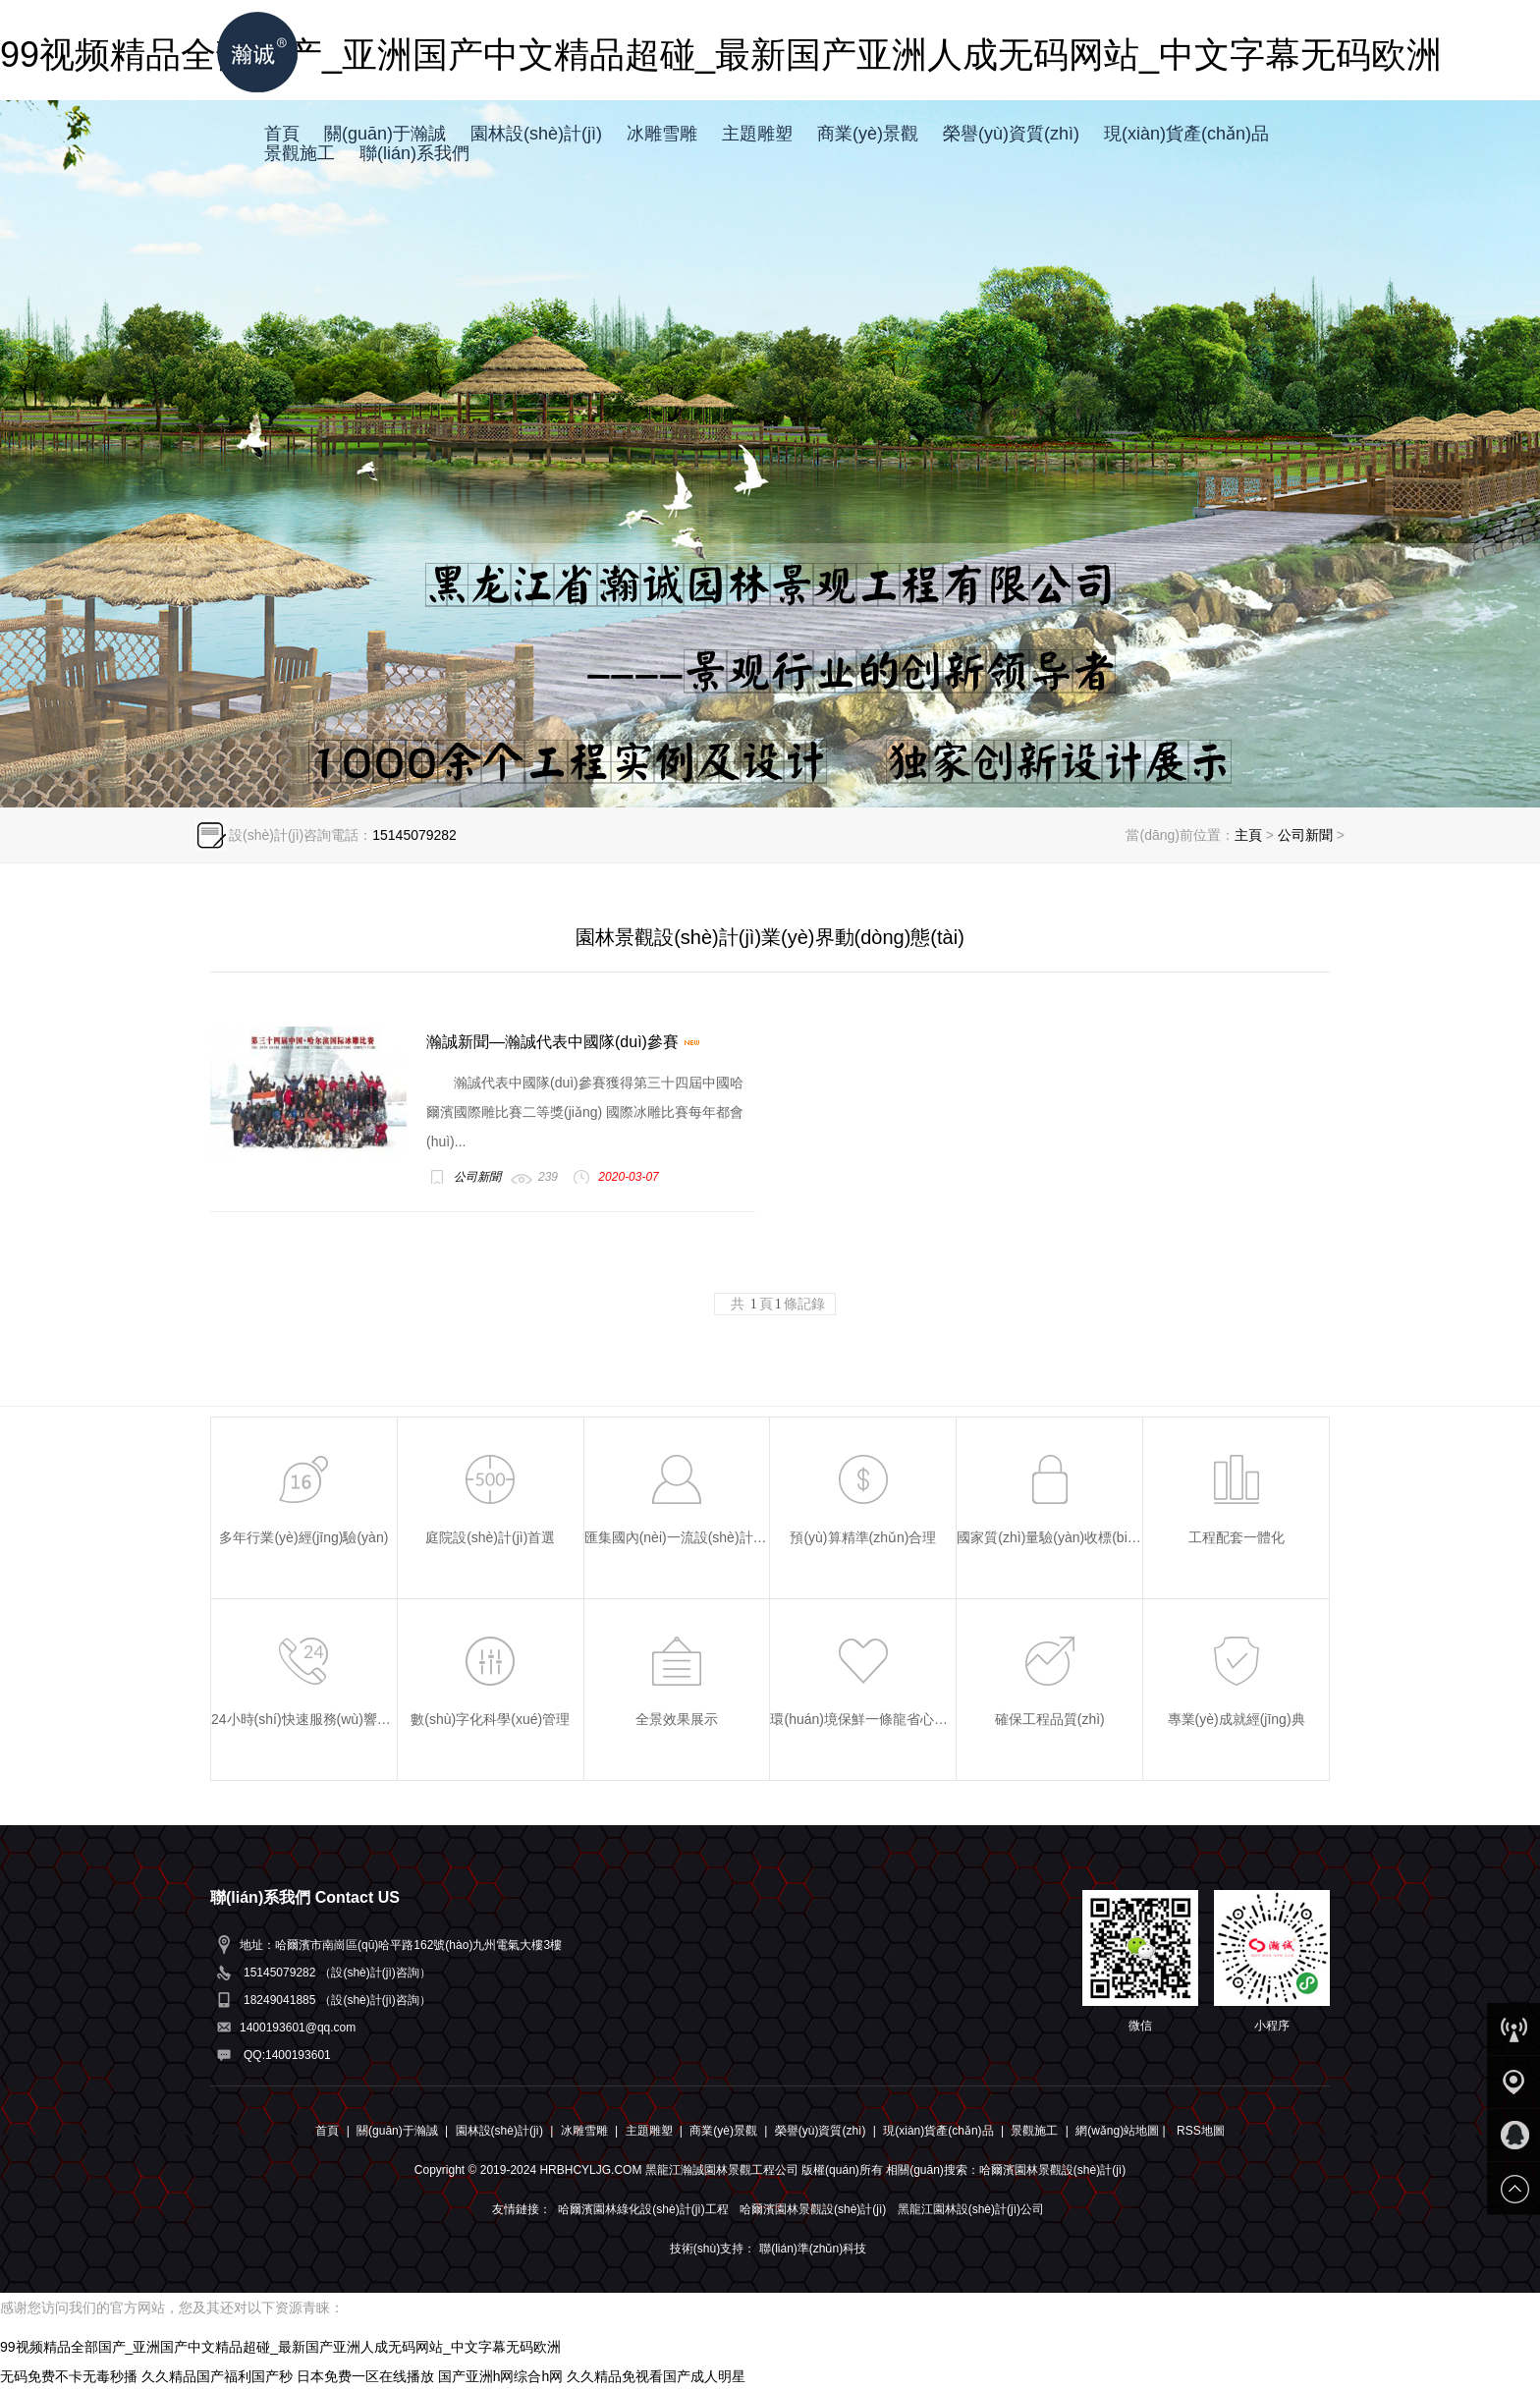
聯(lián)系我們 (414, 153)
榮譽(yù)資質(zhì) (1011, 133)
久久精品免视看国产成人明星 (656, 2376)
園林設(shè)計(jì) (536, 133)
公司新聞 (1305, 835)
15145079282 (414, 835)
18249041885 (279, 2000)
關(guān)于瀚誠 (385, 133)
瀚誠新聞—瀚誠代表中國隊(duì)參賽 (563, 1041)
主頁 (1248, 835)
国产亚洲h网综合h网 (501, 2376)
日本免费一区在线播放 (365, 2376)
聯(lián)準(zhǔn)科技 (812, 2248)
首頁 (282, 133)
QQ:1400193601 (287, 2055)
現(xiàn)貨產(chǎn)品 (1186, 133)
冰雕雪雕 (662, 133)
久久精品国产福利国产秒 (217, 2376)
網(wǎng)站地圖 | (1122, 2131)
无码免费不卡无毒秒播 (69, 2376)
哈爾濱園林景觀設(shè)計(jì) (813, 2209)
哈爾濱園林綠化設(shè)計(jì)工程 (643, 2209)
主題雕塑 (757, 133)
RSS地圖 (1201, 2131)
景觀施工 (299, 153)
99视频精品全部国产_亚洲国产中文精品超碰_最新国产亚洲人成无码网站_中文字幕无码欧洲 (280, 2347)
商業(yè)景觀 (867, 133)
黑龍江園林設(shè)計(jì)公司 (971, 2209)
